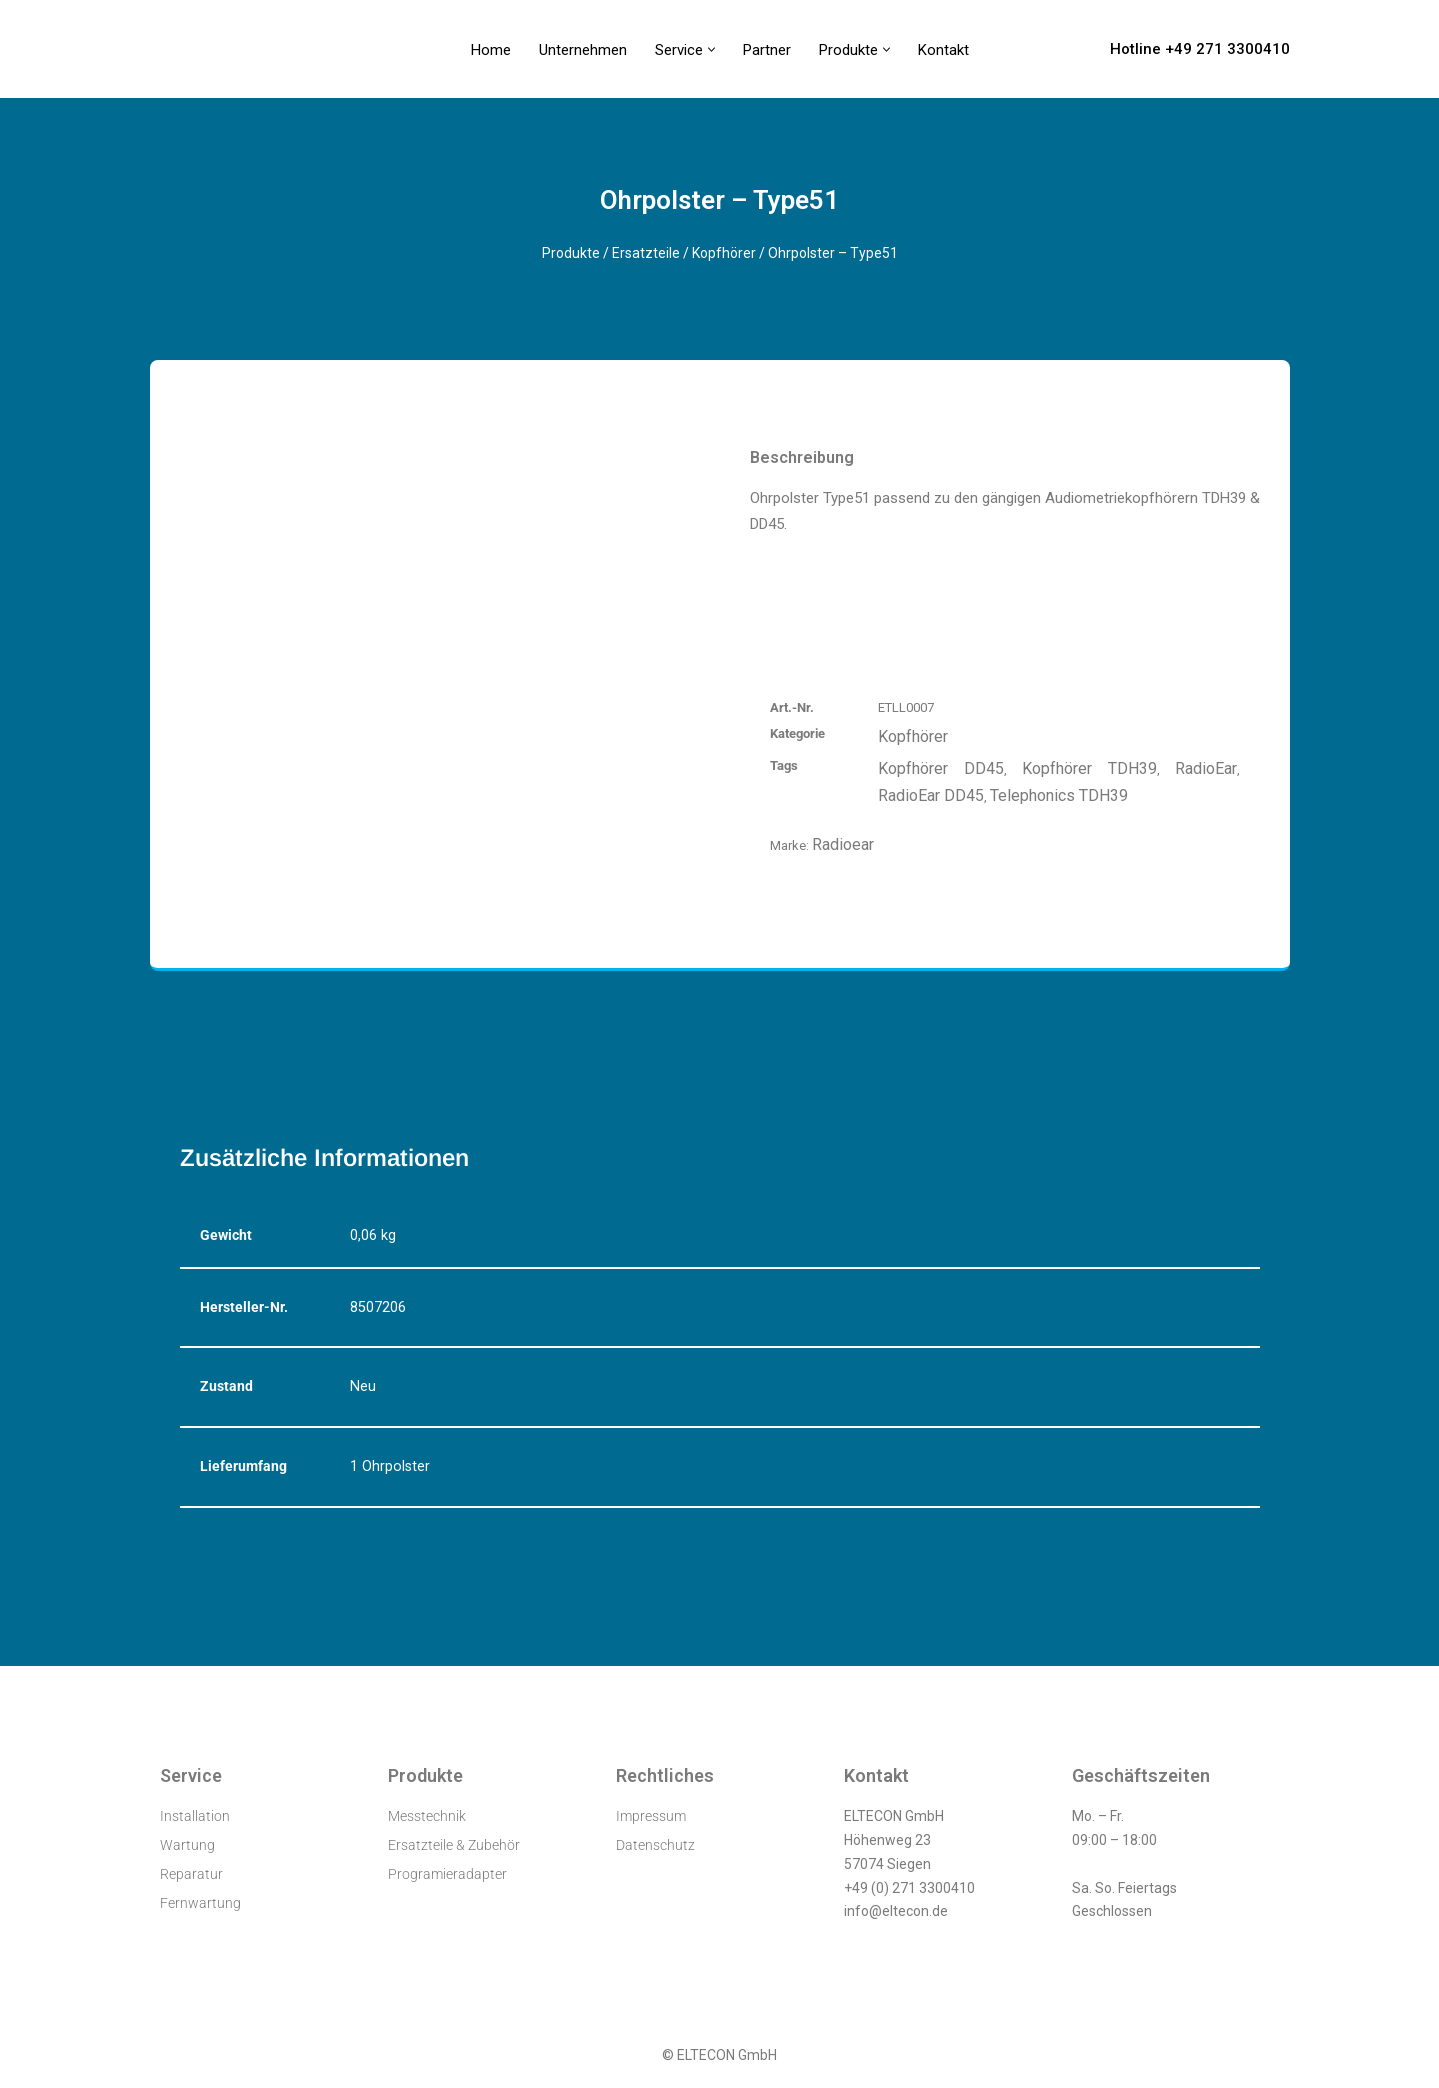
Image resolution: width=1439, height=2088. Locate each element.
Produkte (571, 253)
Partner (767, 50)
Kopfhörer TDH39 (1089, 768)
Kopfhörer (724, 253)
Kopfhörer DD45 (941, 768)
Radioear (843, 844)
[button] (711, 49)
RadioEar (1206, 768)
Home (491, 50)
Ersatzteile (646, 253)
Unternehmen (583, 50)
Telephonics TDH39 (1059, 795)
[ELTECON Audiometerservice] (204, 49)
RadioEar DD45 (931, 795)
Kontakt (943, 50)
